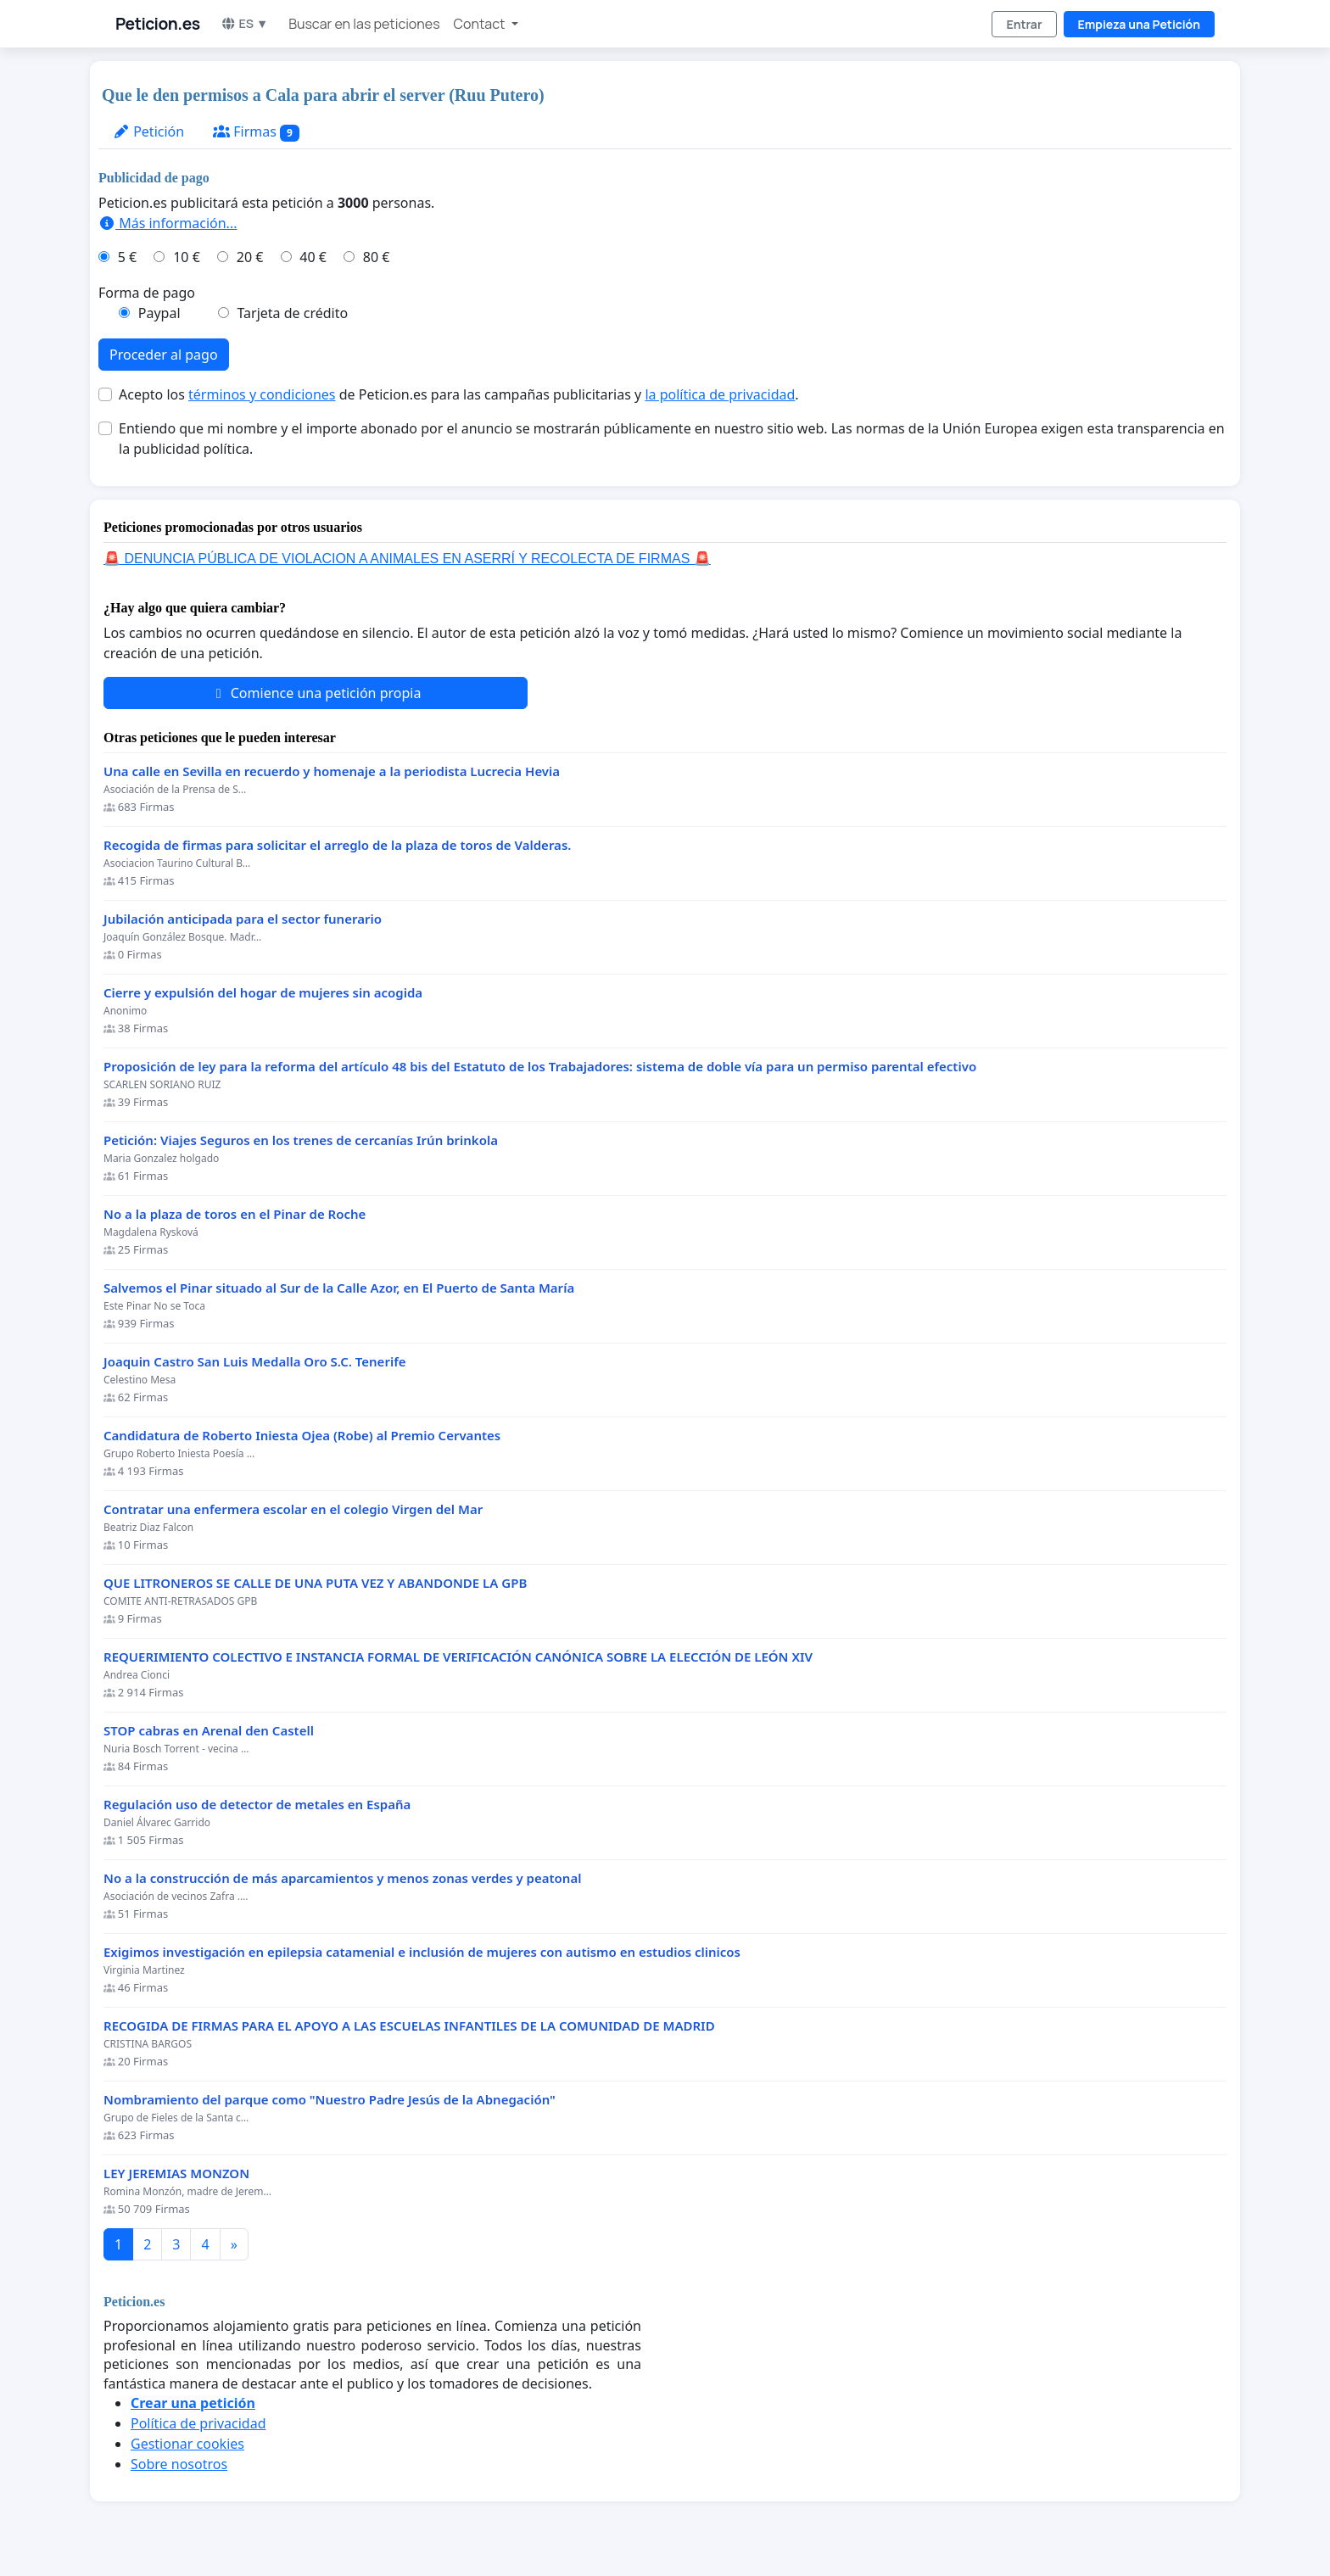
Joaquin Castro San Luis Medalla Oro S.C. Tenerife (254, 1362)
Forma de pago (146, 292)
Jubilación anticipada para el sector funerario (242, 919)
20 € (250, 257)
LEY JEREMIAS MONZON (176, 2173)
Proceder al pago (163, 354)
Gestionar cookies (187, 2443)
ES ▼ (245, 23)
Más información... (167, 223)
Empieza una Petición (1139, 24)
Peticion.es (157, 24)
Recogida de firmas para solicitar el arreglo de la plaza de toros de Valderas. (337, 845)
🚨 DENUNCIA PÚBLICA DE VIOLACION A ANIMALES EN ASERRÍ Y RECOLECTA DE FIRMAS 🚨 (407, 558)
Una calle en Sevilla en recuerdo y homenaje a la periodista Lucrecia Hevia (331, 771)
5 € (127, 257)
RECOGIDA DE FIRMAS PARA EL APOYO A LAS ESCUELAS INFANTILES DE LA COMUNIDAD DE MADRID (409, 2026)
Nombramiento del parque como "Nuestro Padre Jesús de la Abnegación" (329, 2100)
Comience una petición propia (316, 693)
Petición (148, 131)
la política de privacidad (720, 394)
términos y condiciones (262, 394)
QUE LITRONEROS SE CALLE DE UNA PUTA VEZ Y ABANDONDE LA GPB (315, 1583)
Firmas (256, 132)
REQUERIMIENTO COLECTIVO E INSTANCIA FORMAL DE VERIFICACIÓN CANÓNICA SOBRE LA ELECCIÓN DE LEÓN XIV (458, 1657)
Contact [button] (481, 23)
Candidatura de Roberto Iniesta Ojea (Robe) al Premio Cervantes (301, 1436)
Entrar (1024, 24)
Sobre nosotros (179, 2464)
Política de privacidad (198, 2423)
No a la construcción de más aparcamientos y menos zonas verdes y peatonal (342, 1878)
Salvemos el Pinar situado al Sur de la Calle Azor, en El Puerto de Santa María (338, 1288)
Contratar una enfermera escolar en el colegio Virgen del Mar (293, 1509)
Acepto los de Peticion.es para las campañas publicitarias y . (459, 394)
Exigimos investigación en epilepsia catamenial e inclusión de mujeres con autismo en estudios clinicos (421, 1952)
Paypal (159, 313)
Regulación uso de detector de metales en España (257, 1804)
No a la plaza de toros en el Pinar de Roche (234, 1214)
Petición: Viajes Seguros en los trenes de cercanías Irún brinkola (300, 1140)
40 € (313, 257)
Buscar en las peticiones (363, 23)
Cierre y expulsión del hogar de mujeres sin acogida (262, 993)
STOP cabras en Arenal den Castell (208, 1731)
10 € (186, 257)
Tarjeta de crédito (292, 313)
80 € (376, 257)
